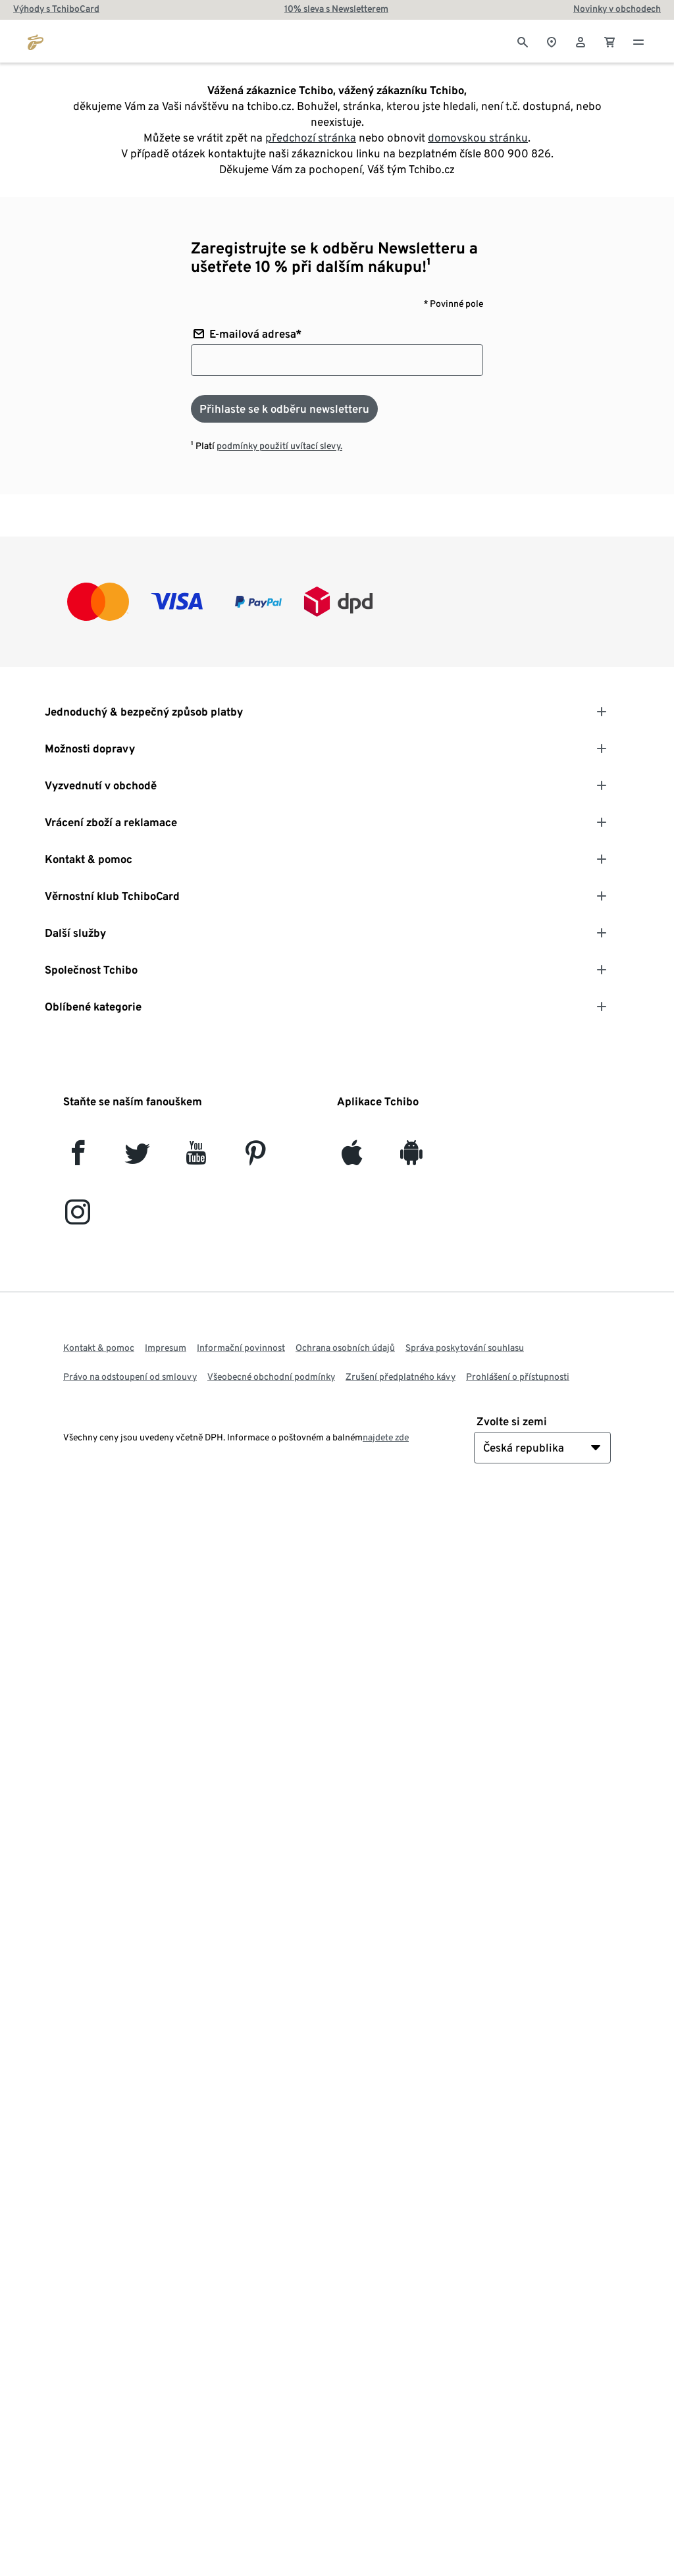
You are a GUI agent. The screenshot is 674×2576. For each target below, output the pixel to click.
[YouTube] (196, 1158)
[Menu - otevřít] (638, 41)
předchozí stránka (310, 137)
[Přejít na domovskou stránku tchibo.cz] (35, 41)
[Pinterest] (255, 1158)
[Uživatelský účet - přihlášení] (580, 41)
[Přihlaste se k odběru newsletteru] (284, 408)
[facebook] (78, 1158)
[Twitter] (137, 1158)
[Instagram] (77, 1217)
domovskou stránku (478, 137)
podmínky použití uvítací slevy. (279, 445)
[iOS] (352, 1158)
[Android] (411, 1158)
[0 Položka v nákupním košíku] (609, 41)
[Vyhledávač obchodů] (551, 41)
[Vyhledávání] (522, 41)
